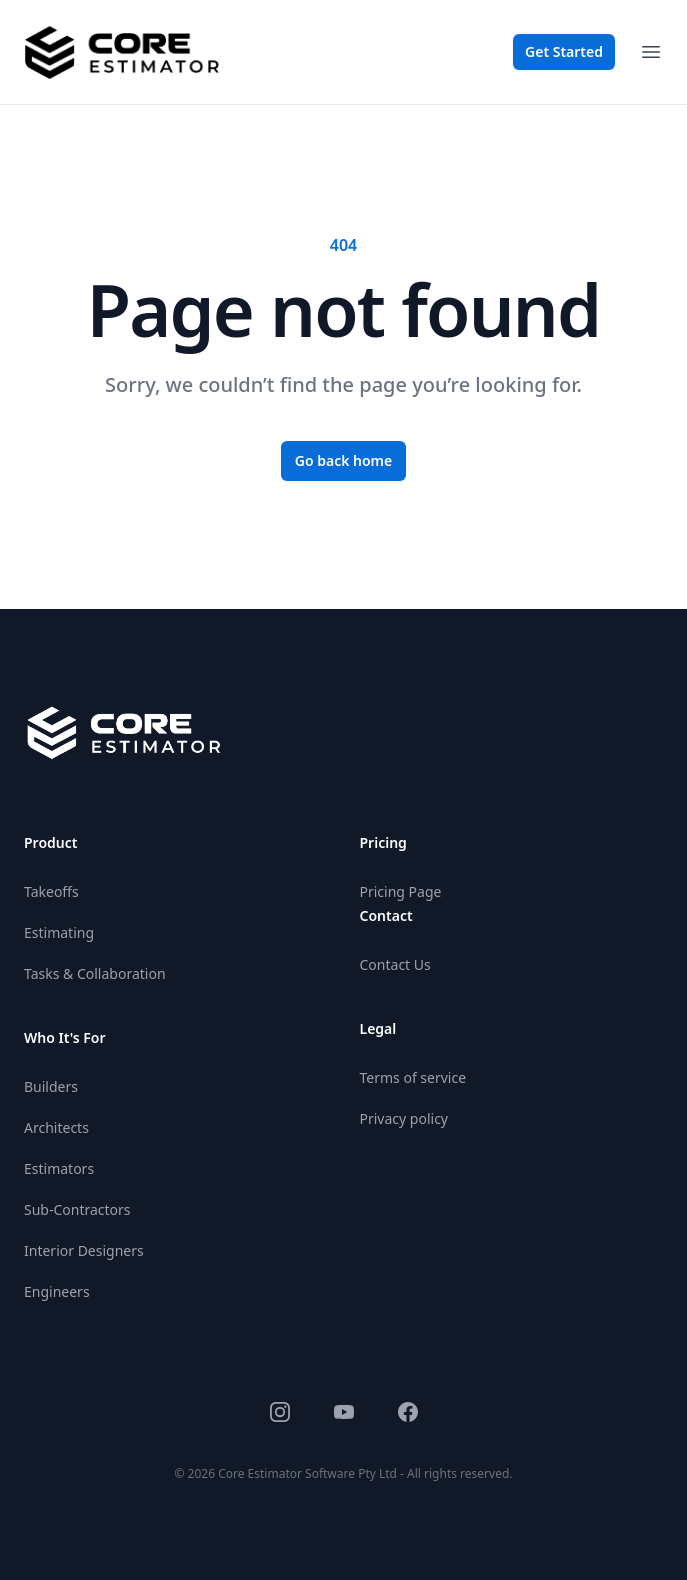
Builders (51, 1086)
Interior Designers (84, 1250)
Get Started (564, 51)
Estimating (59, 932)
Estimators (59, 1168)
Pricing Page (401, 891)
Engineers (57, 1291)
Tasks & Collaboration (95, 973)
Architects (56, 1127)
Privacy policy (404, 1118)
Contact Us (395, 964)
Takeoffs (51, 891)
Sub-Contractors (77, 1209)
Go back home (344, 460)
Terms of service (413, 1077)
